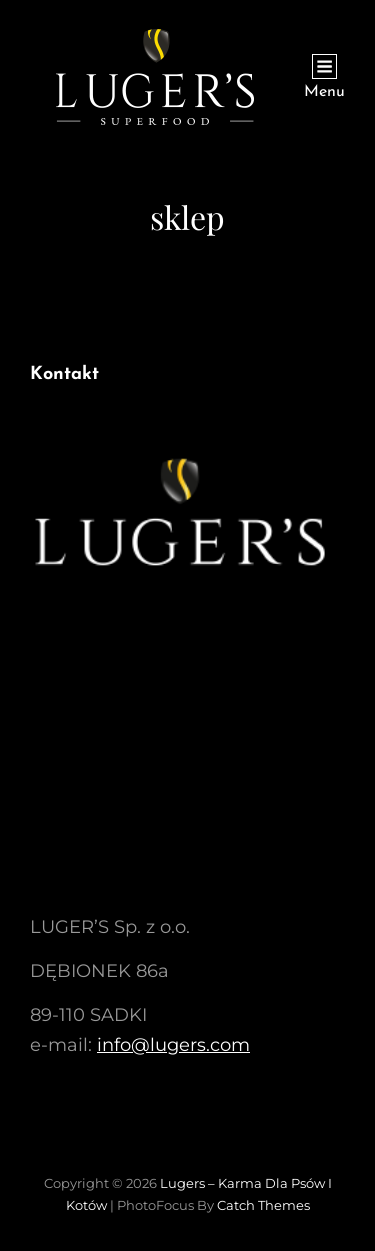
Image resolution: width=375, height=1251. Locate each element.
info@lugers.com (173, 1045)
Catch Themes (263, 1205)
